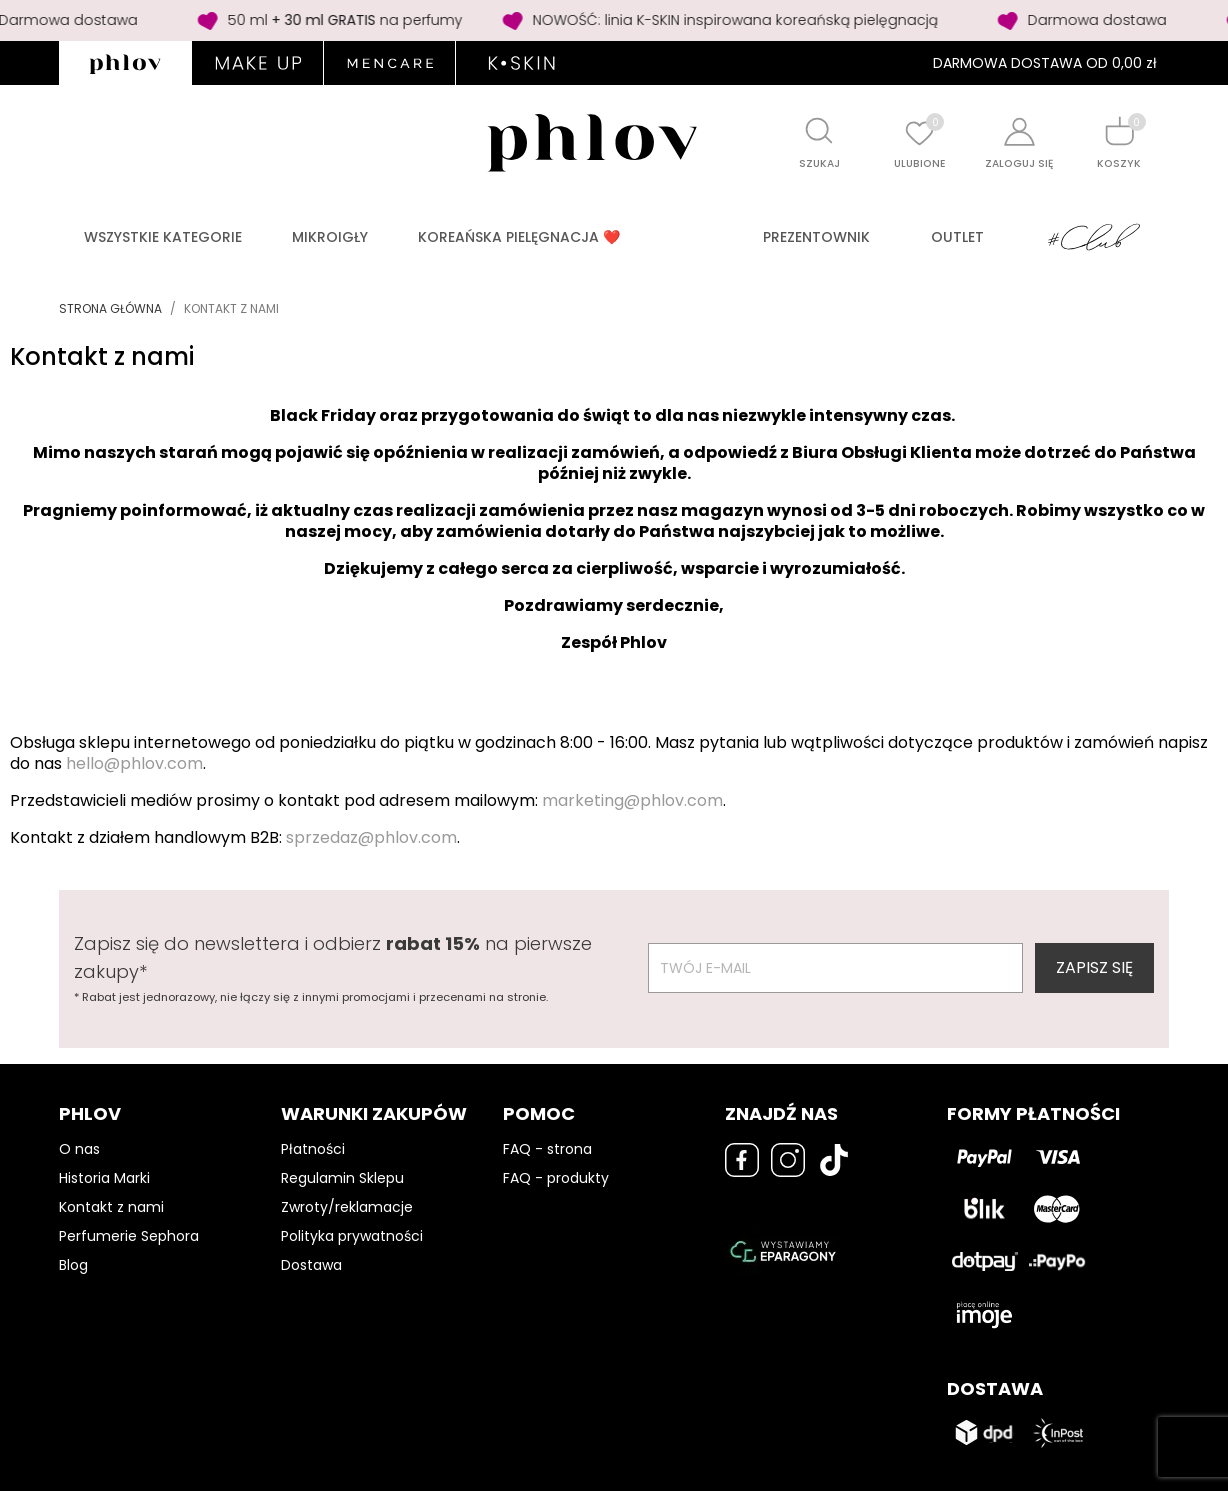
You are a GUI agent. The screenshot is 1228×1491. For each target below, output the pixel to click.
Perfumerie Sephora (129, 1236)
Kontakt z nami (111, 1207)
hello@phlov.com (134, 763)
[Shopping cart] (1119, 130)
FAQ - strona (547, 1149)
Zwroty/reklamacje (347, 1207)
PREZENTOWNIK (816, 237)
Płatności (313, 1149)
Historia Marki (104, 1178)
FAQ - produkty (556, 1178)
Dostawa (311, 1265)
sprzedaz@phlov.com (371, 837)
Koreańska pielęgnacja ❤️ (519, 237)
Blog (73, 1265)
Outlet (957, 237)
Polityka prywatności (352, 1236)
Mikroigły (330, 237)
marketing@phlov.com (632, 800)
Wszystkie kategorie (163, 237)
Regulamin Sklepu (342, 1178)
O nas (79, 1149)
